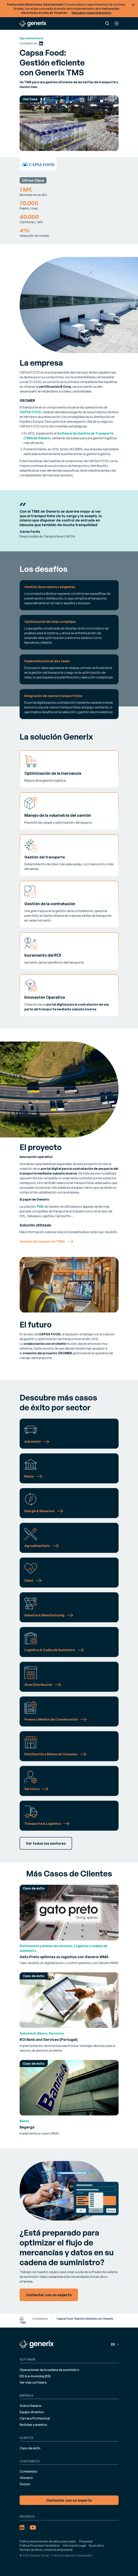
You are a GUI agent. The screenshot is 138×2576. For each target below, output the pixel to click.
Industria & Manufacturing (44, 1615)
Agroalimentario (37, 1546)
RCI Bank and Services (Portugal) (48, 2039)
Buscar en (107, 23)
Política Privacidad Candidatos (40, 2545)
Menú (116, 23)
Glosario (26, 2478)
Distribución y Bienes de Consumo (51, 1754)
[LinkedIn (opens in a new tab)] (41, 43)
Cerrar (133, 5)
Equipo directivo (32, 2412)
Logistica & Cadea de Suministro (49, 1650)
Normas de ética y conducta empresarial (46, 2549)
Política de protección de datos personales (48, 2541)
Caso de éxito (30, 2448)
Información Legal (74, 2545)
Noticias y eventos (33, 2425)
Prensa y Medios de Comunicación (51, 1719)
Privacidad (86, 2541)
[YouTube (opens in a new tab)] (33, 2527)
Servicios (32, 1789)
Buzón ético (96, 2545)
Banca (29, 1476)
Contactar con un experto (69, 2500)
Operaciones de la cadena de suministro (49, 2370)
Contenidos (40, 2318)
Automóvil (32, 1441)
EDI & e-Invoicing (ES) (35, 2376)
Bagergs (27, 2127)
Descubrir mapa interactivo (91, 12)
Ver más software (33, 2382)
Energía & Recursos (39, 1511)
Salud (28, 1580)
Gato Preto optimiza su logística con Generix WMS (64, 1957)
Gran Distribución (38, 1685)
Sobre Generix (31, 2406)
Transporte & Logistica (42, 1824)
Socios (25, 2484)
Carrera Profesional (35, 2418)
